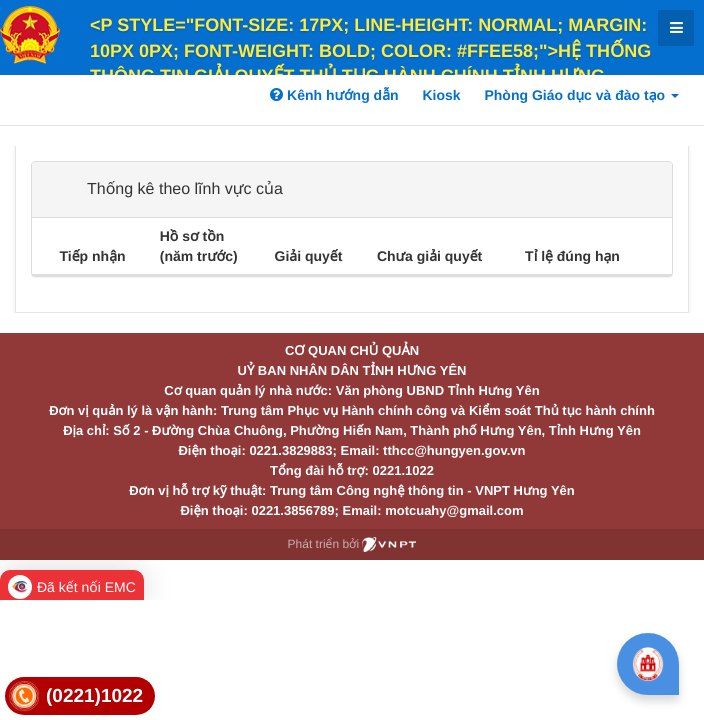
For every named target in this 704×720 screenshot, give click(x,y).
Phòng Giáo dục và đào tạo (581, 95)
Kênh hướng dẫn (334, 95)
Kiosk (441, 95)
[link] (80, 696)
